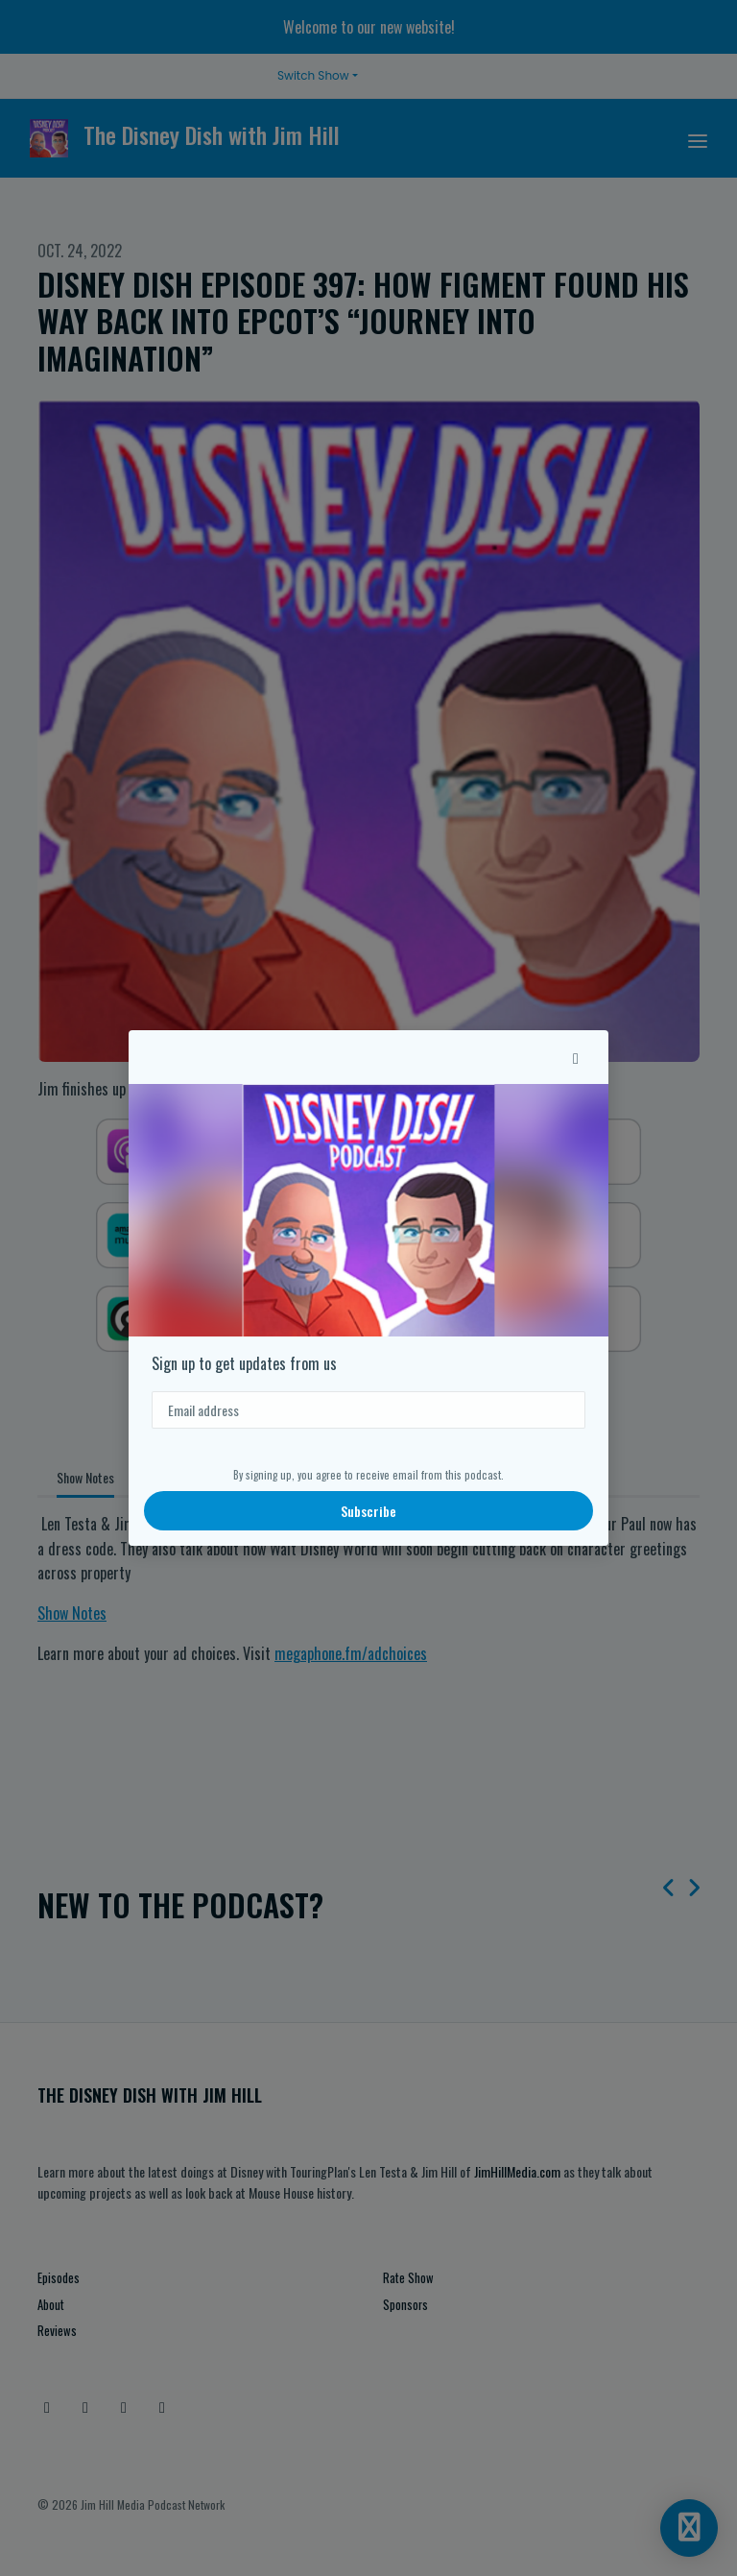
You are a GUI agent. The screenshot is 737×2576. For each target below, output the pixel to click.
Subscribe (368, 1511)
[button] (575, 1057)
